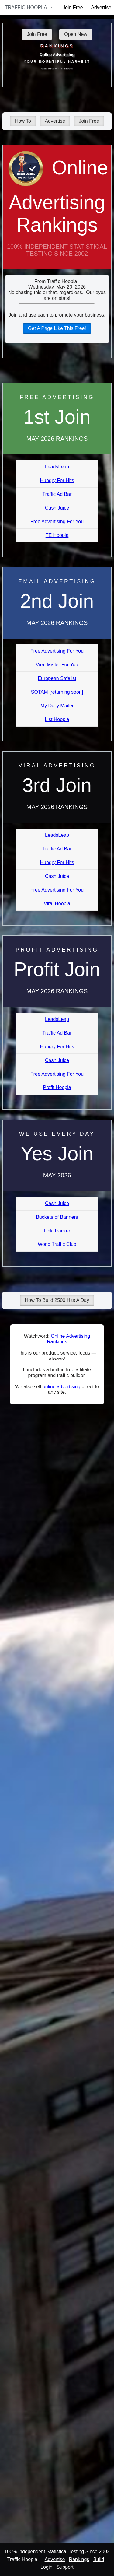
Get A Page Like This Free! (57, 328)
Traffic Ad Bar (56, 494)
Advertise (55, 121)
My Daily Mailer (57, 705)
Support (65, 2567)
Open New (75, 34)
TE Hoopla (57, 535)
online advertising (62, 1386)
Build (98, 2559)
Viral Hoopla (57, 903)
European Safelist (57, 678)
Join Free (73, 7)
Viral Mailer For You (57, 664)
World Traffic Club (57, 1244)
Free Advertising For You (57, 521)
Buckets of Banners (57, 1217)
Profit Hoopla (57, 1087)
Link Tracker (57, 1230)
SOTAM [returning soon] (57, 692)
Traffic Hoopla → (29, 7)
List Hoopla (57, 719)
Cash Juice (57, 507)
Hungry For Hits (57, 480)
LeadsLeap (57, 466)
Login (46, 2567)
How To (23, 121)
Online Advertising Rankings (57, 213)
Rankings (79, 2559)
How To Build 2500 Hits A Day (57, 1300)
